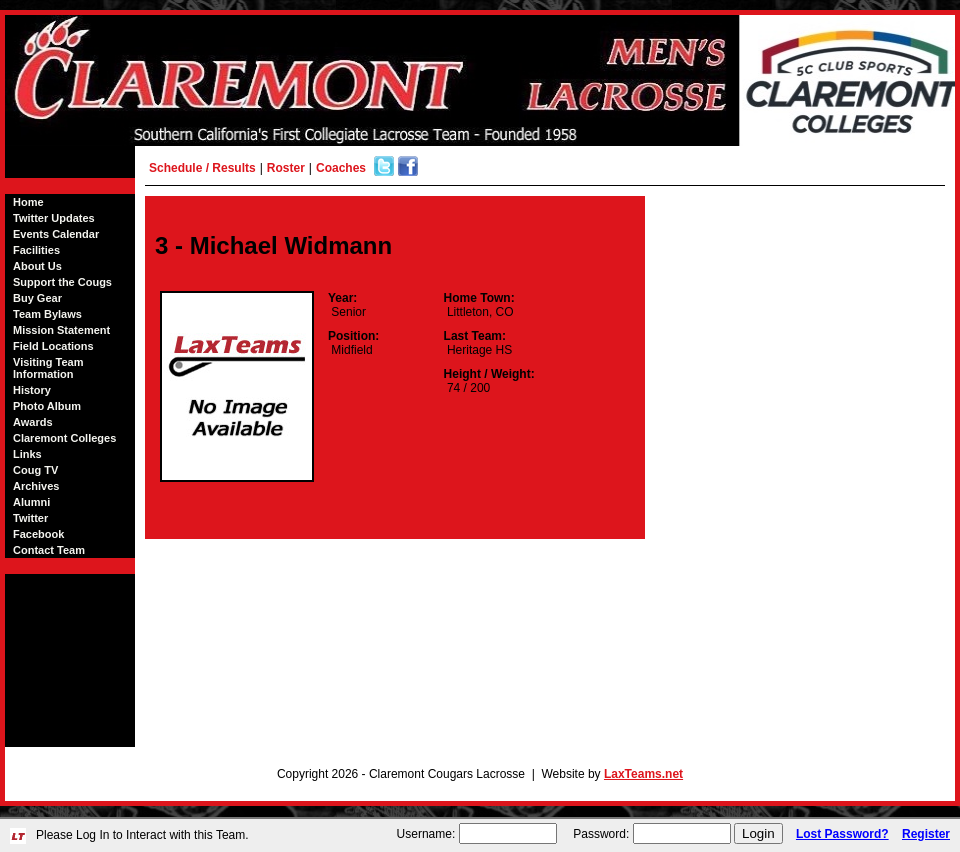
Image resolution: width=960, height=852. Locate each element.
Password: (601, 834)
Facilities (36, 250)
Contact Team (49, 550)
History (32, 390)
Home (28, 202)
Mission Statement (61, 330)
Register (926, 834)
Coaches (341, 168)
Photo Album (47, 406)
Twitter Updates (54, 218)
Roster (286, 168)
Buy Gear (37, 298)
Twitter (30, 518)
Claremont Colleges (64, 438)
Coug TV (35, 470)
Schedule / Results (202, 168)
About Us (37, 266)
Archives (36, 486)
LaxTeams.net (643, 774)
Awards (33, 422)
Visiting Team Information (48, 368)
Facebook (38, 534)
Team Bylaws (47, 314)
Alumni (31, 502)
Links (27, 454)
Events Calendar (56, 234)
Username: (426, 834)
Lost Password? (842, 834)
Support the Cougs (62, 282)
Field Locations (53, 346)
